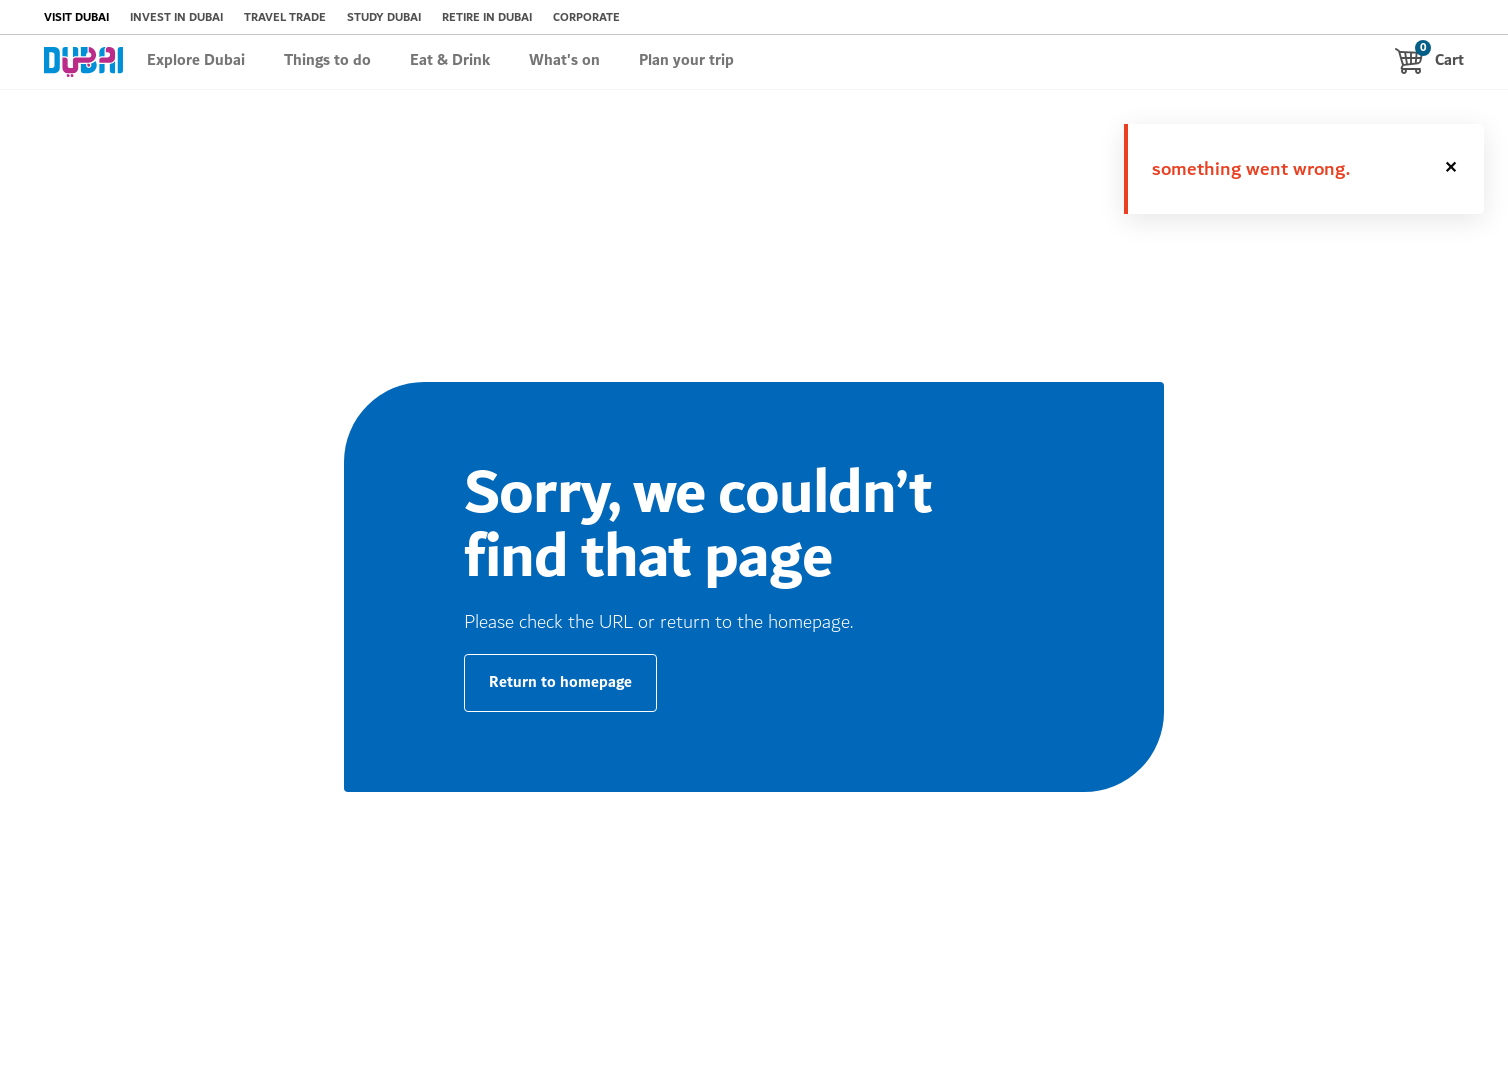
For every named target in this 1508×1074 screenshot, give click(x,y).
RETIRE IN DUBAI (487, 18)
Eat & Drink (450, 61)
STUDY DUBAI (384, 18)
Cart (1429, 60)
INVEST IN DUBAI (176, 18)
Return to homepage (560, 682)
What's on (564, 61)
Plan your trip (686, 61)
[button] (1452, 169)
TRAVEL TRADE (285, 18)
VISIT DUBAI (76, 18)
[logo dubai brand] (83, 62)
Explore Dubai (196, 61)
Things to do (327, 61)
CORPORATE (586, 18)
